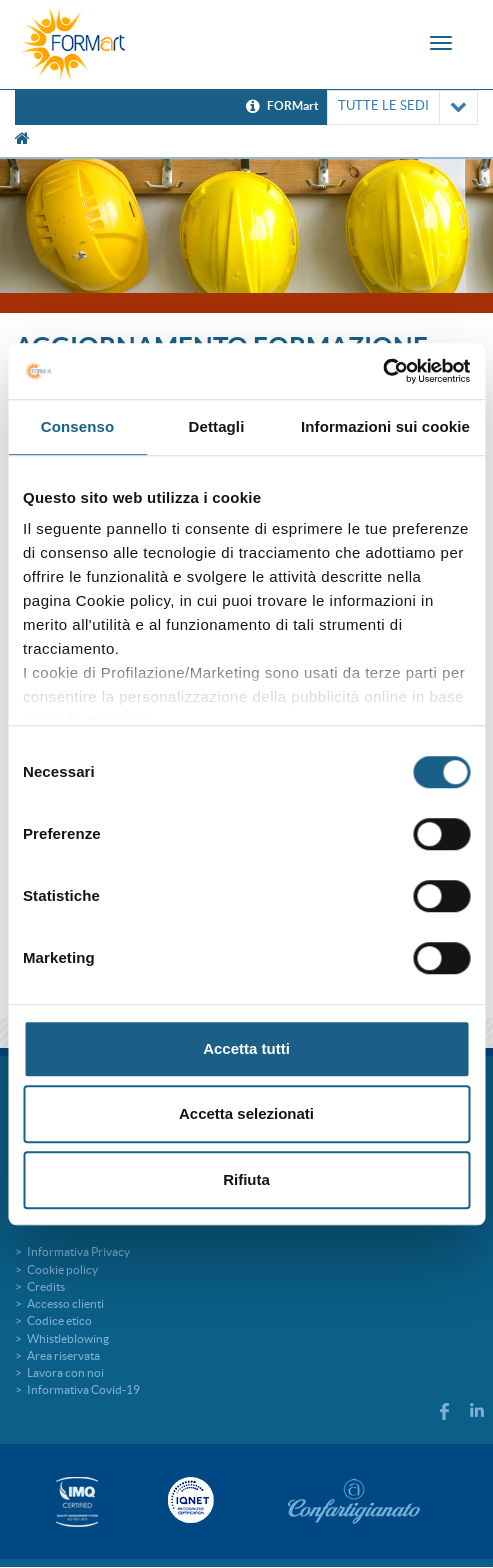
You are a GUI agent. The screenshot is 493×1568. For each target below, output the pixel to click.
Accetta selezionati (246, 1113)
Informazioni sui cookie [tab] (385, 426)
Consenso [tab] (77, 426)
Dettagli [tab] (217, 426)
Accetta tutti (246, 1048)
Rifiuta (246, 1179)
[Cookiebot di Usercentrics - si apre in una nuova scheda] (382, 371)
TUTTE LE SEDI (402, 107)
